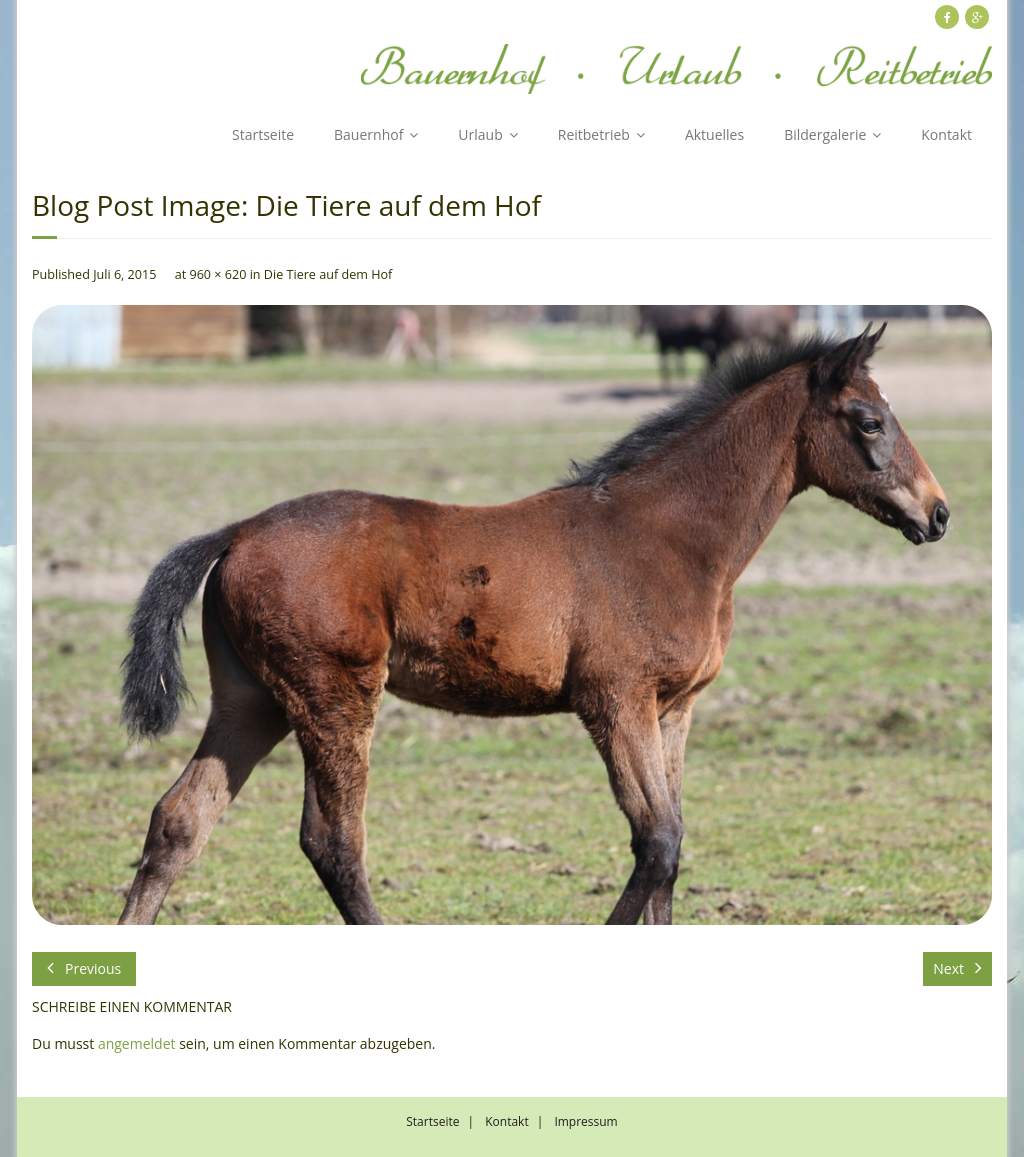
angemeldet (137, 1043)
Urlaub (480, 134)
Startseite (263, 134)
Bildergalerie (825, 134)
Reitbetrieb (594, 134)
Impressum (585, 1121)
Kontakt (946, 134)
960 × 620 (217, 274)
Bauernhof (368, 134)
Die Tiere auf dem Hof (328, 274)
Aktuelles (714, 134)
